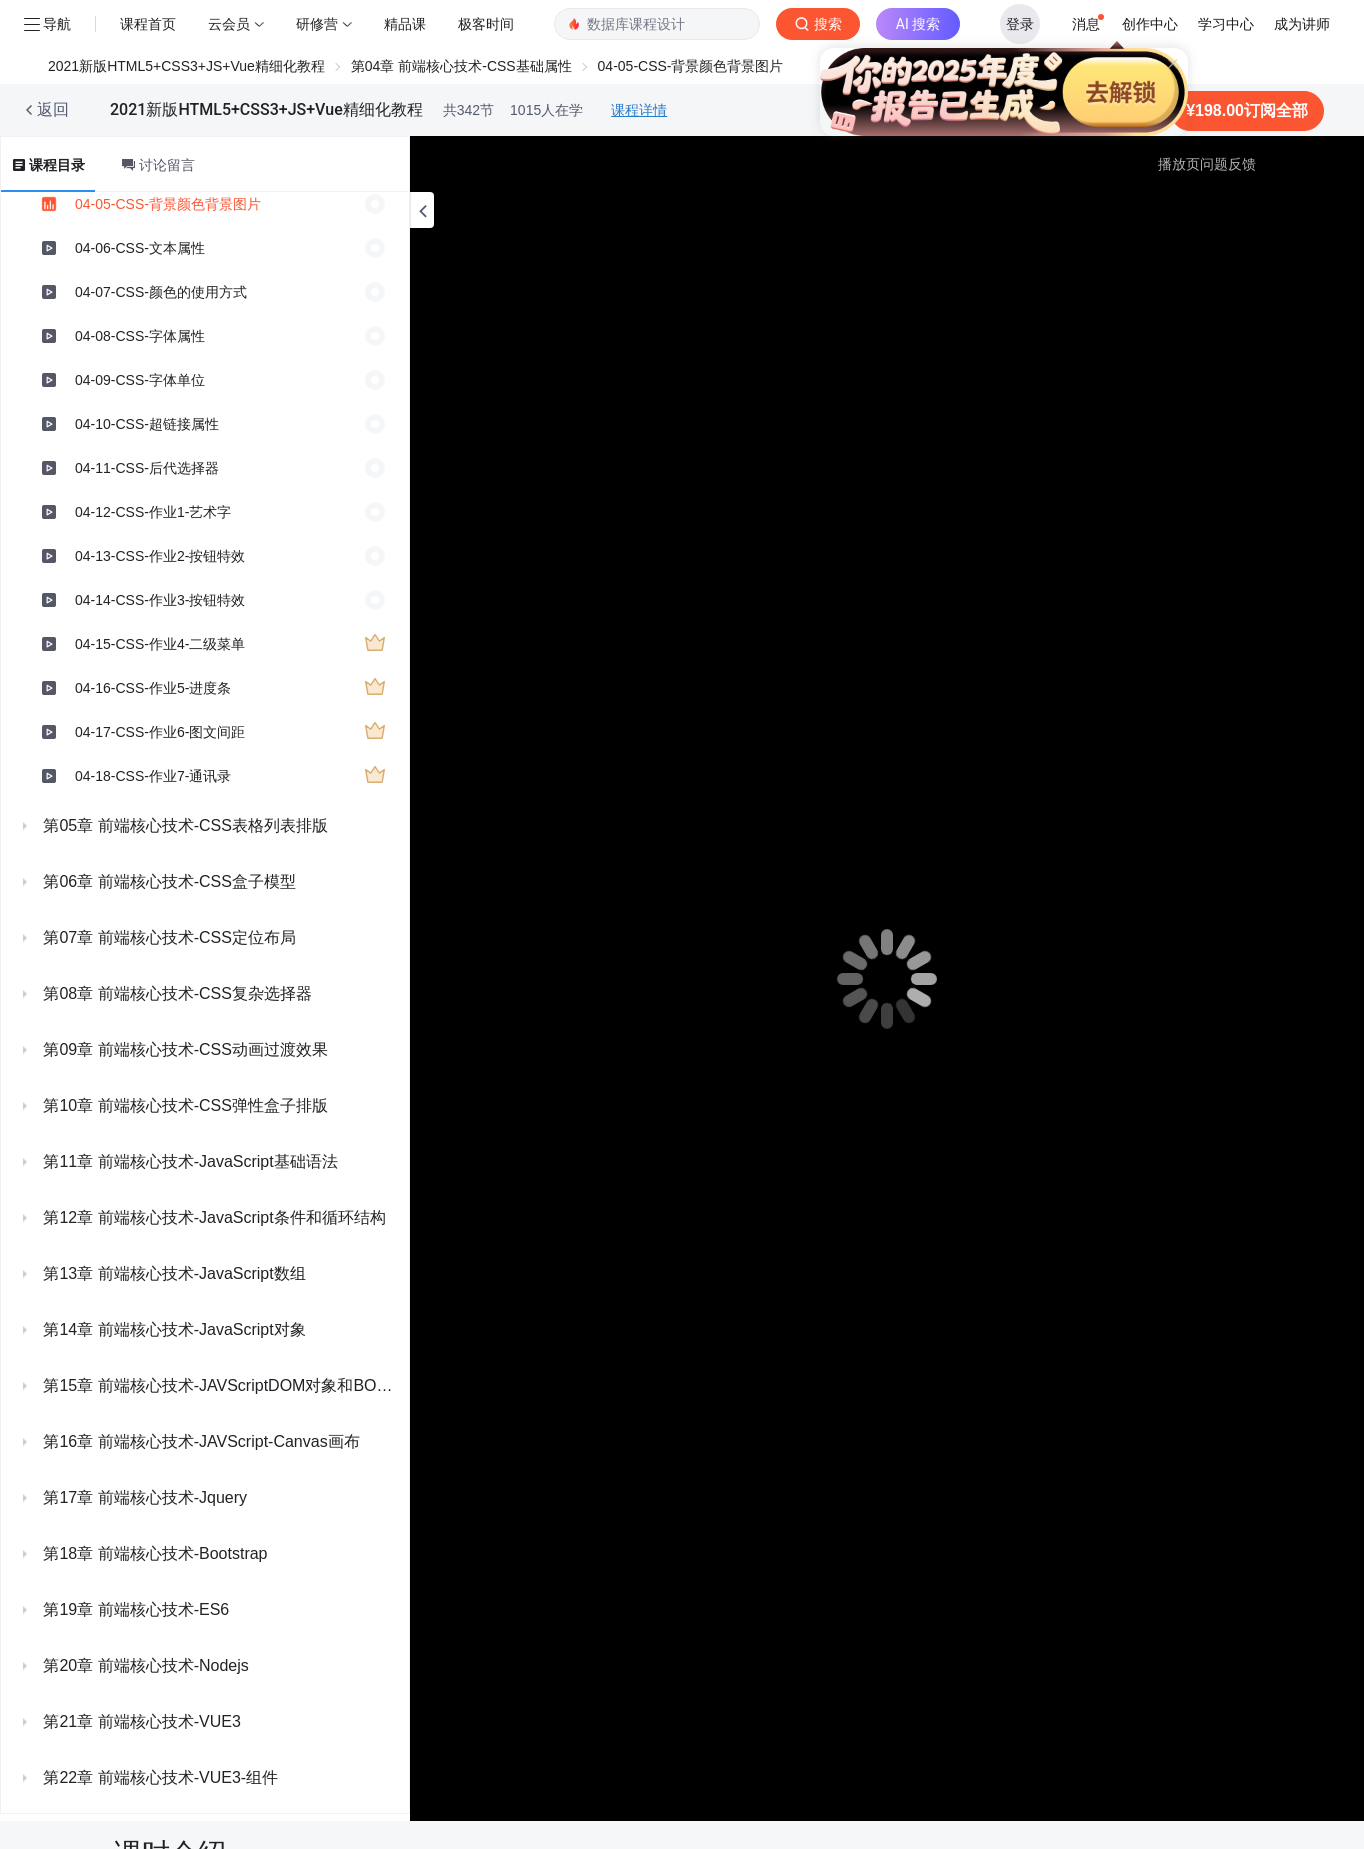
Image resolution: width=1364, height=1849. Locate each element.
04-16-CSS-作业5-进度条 (153, 688)
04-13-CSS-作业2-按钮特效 (160, 556)
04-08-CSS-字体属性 (140, 336)
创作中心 (1150, 24)
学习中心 (1226, 24)
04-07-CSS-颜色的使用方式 (161, 292)
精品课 (405, 24)
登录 (1020, 24)
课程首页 (148, 24)
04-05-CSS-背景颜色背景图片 (168, 204)
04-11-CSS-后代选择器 (147, 468)
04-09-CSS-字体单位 (140, 380)
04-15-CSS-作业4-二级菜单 (160, 644)
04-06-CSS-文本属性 (140, 248)
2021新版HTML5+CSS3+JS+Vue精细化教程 (186, 66)
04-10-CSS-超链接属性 (147, 424)
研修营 (317, 24)
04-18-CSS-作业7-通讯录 (153, 776)
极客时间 (486, 24)
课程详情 (639, 110)
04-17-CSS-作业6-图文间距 (160, 732)
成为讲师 (1302, 24)
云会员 (229, 24)
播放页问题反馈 (1207, 164)
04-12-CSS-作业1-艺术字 (153, 512)
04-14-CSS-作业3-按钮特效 (160, 600)
